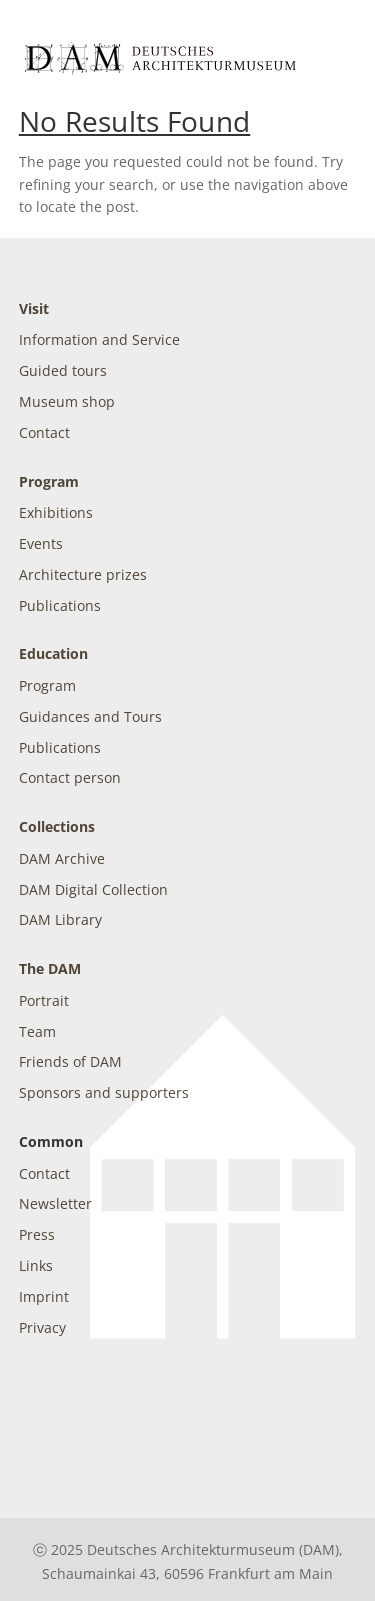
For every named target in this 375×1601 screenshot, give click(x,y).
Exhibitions (56, 512)
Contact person (70, 777)
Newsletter (55, 1203)
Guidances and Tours (90, 716)
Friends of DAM (70, 1061)
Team (37, 1031)
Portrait (44, 1000)
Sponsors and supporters (104, 1092)
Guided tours (63, 370)
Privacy (42, 1327)
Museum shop (67, 401)
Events (41, 543)
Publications (60, 605)
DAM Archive (62, 858)
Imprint (44, 1296)
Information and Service (99, 339)
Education (53, 653)
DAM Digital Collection (93, 889)
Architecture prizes (83, 574)
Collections (57, 826)
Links (36, 1265)
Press (37, 1234)
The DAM (50, 968)
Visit (34, 308)
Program (49, 481)
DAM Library (60, 919)
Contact (44, 432)
